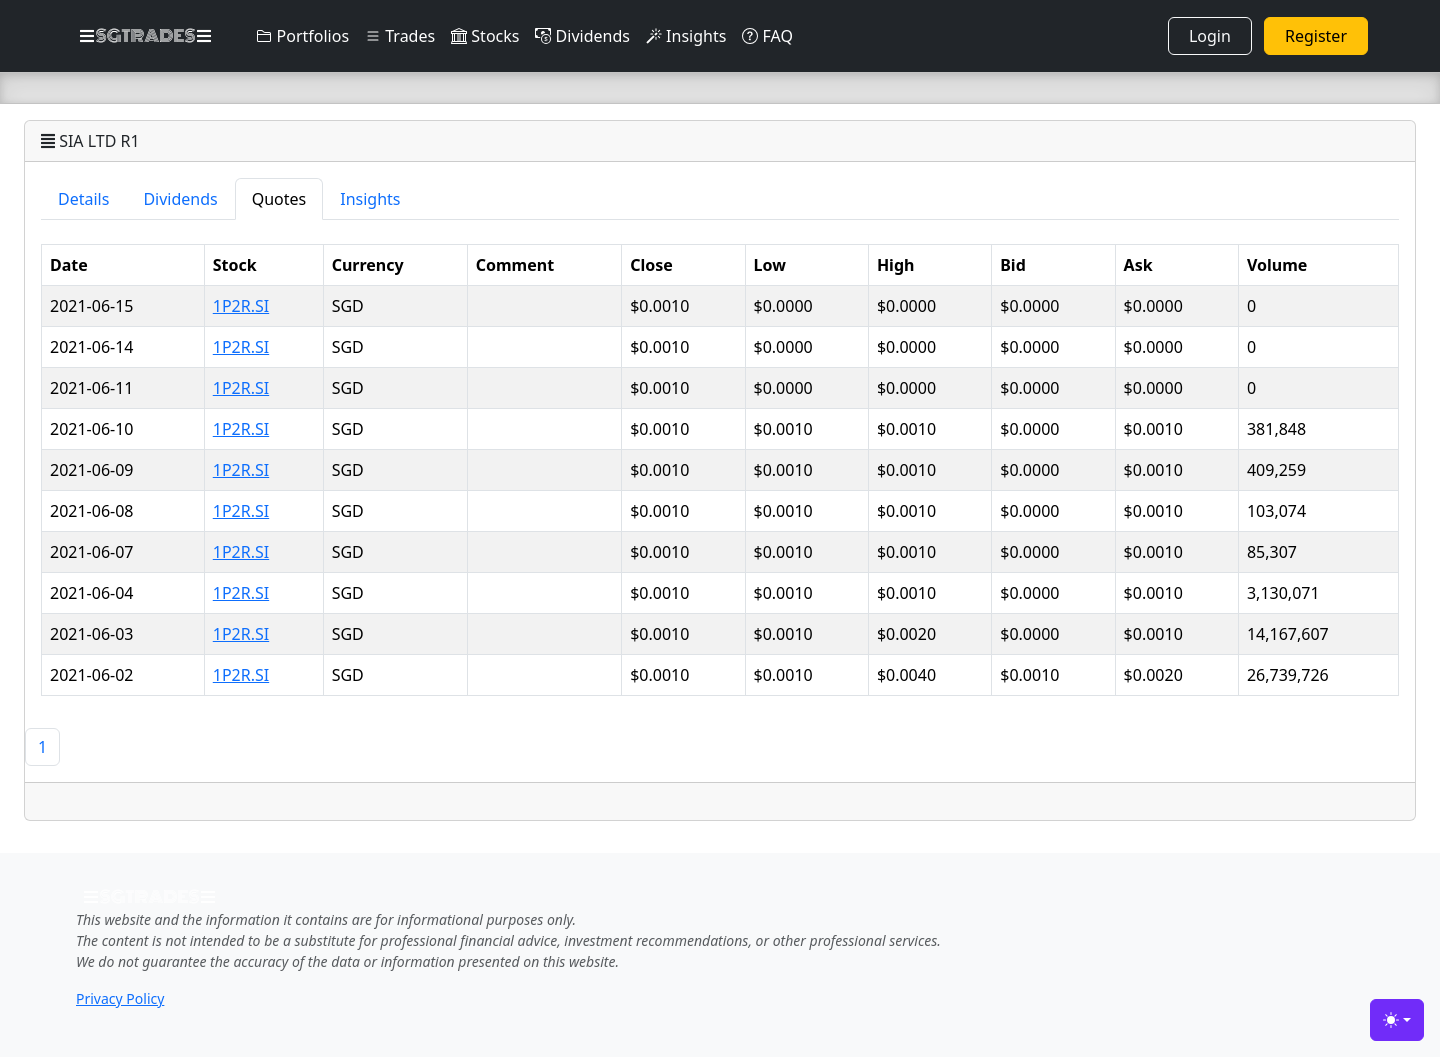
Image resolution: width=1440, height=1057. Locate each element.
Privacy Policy (120, 998)
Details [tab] (83, 199)
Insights (686, 36)
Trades (400, 36)
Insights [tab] (370, 199)
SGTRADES (145, 36)
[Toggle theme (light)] (1397, 1020)
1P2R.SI (241, 306)
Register (1316, 36)
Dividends (582, 36)
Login (1210, 36)
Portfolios (302, 36)
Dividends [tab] (180, 199)
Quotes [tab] (279, 199)
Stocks (485, 36)
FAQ (767, 36)
